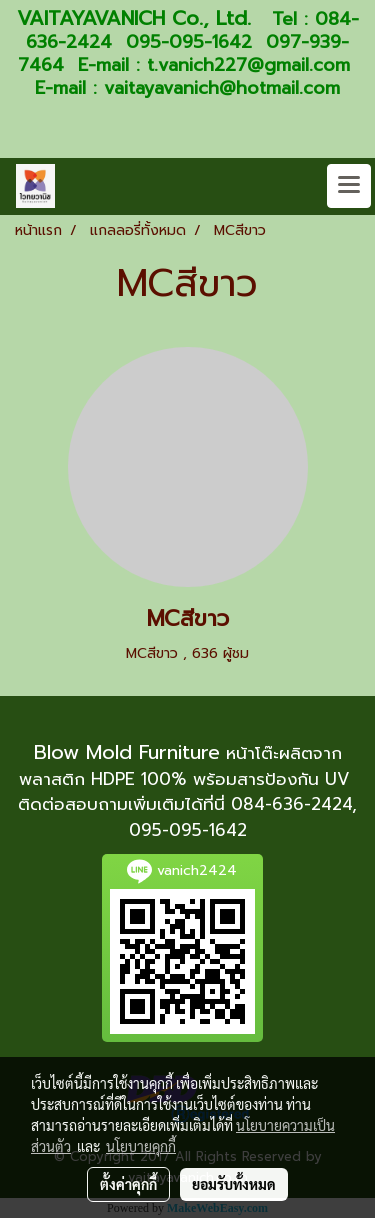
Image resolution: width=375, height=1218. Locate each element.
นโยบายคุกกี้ (141, 1146)
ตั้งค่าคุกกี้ (128, 1184)
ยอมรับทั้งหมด (234, 1184)
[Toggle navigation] (349, 186)
